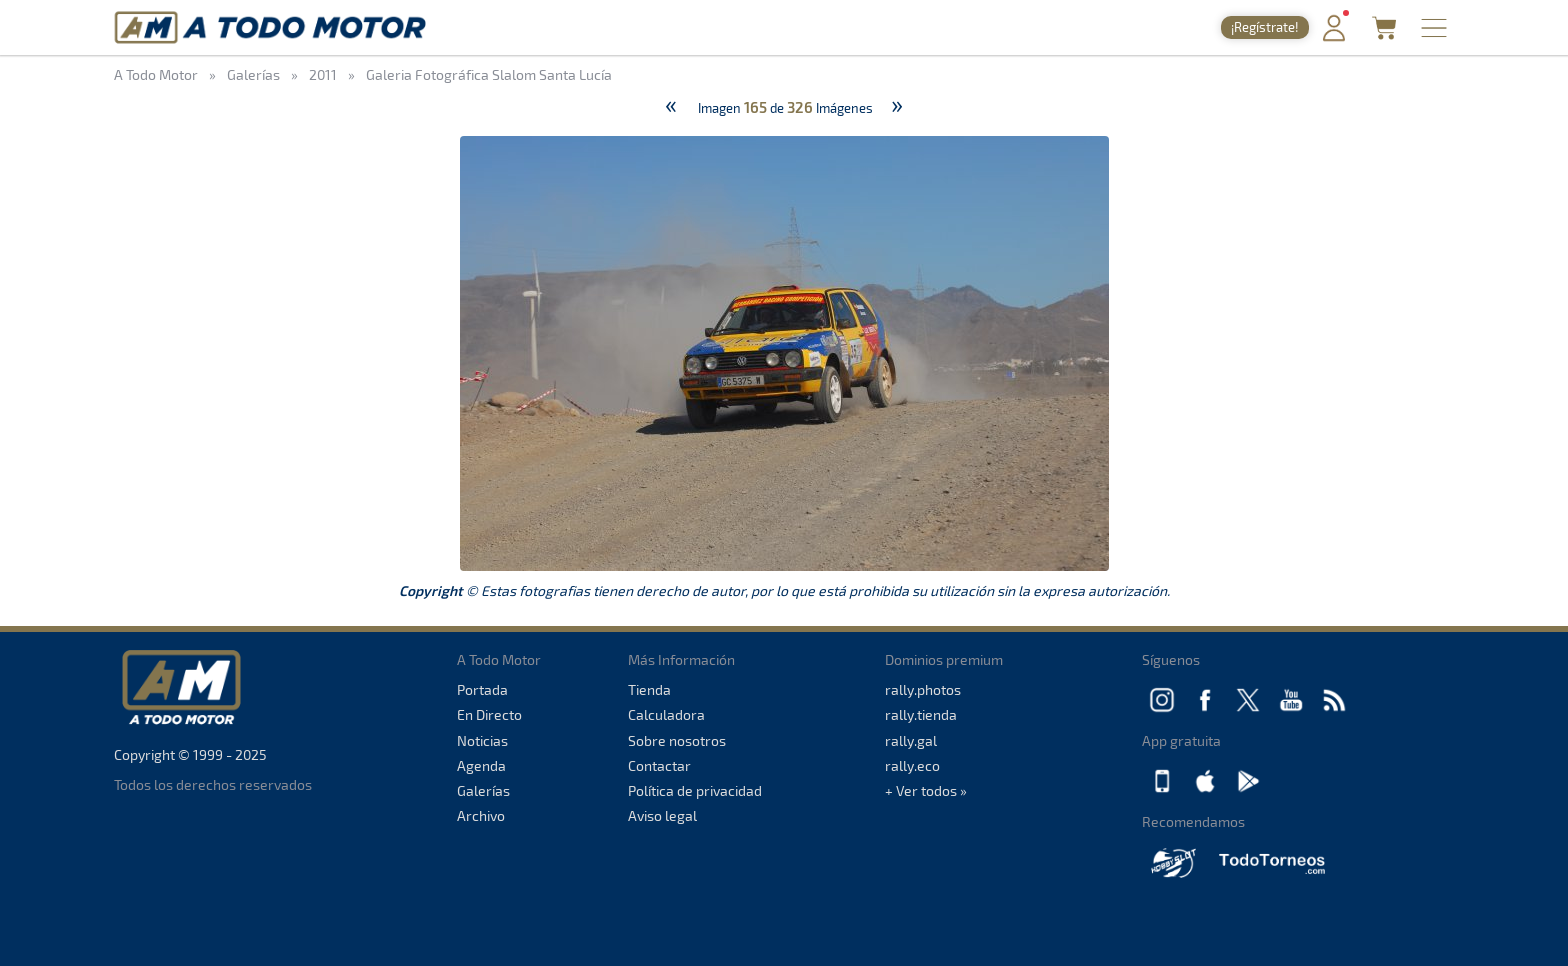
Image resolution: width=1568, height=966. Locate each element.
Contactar (659, 765)
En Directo (489, 714)
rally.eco (912, 765)
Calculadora (666, 714)
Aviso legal (662, 815)
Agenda (481, 765)
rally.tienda (921, 714)
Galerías (483, 790)
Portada (482, 689)
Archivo (481, 815)
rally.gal (911, 740)
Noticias (482, 740)
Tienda (649, 689)
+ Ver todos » (926, 790)
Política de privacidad (695, 790)
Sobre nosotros (677, 740)
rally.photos (923, 689)
